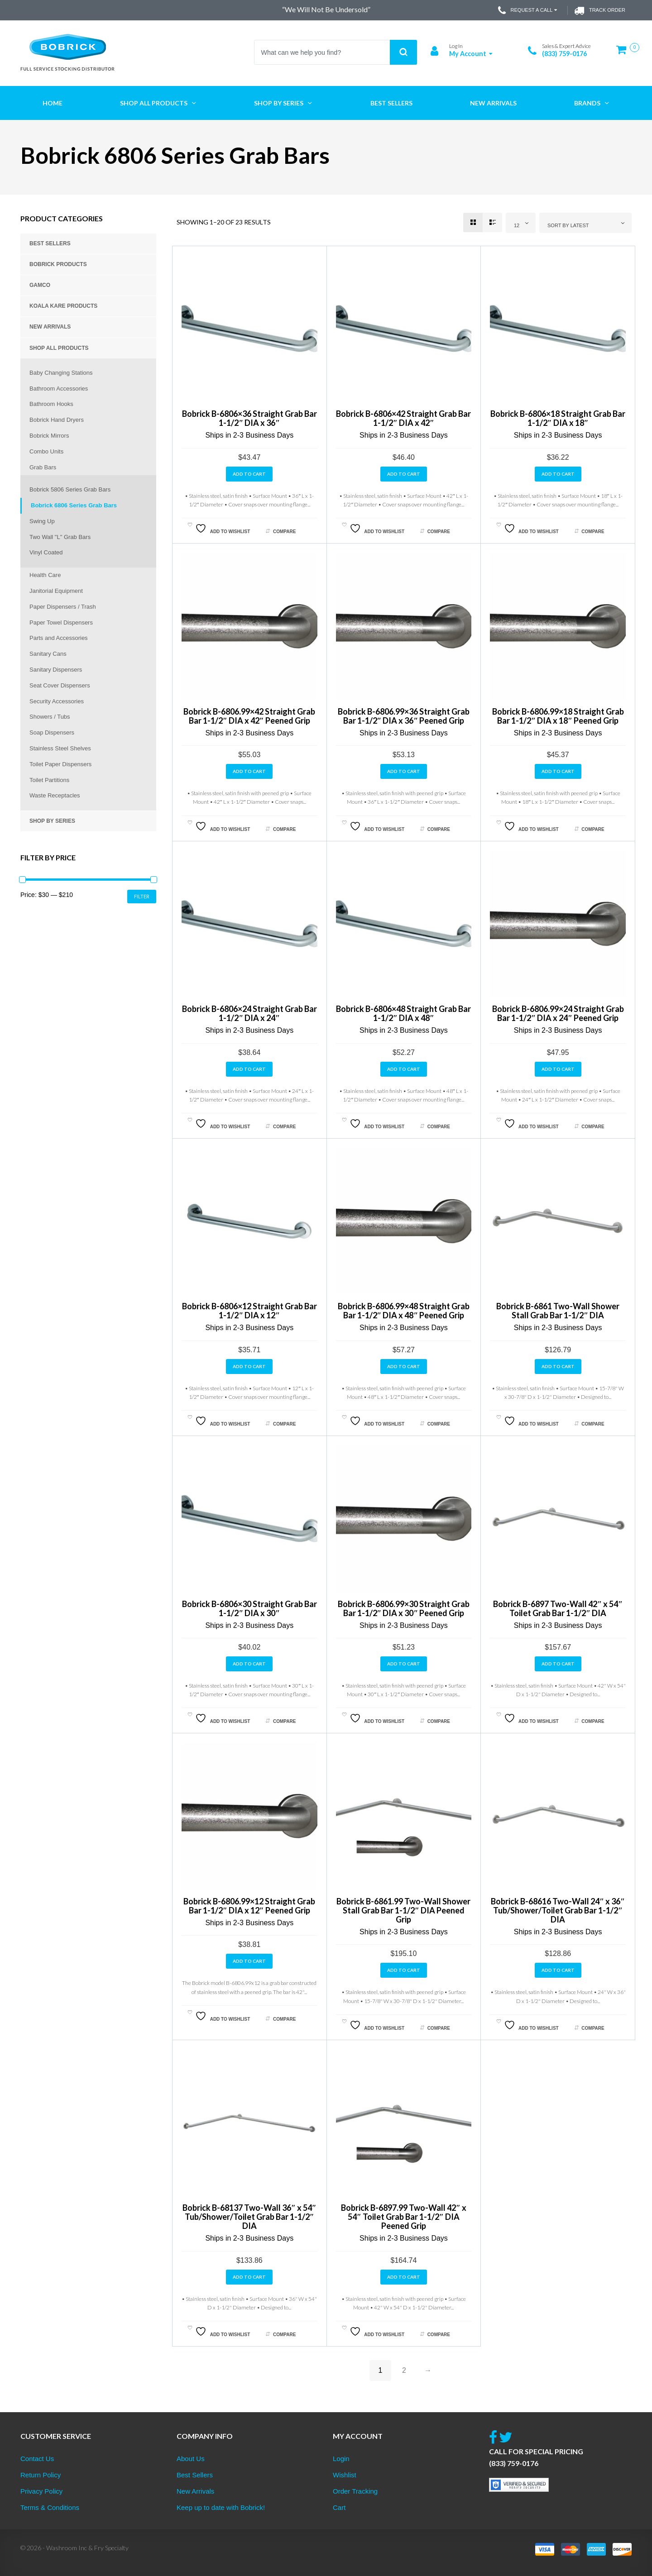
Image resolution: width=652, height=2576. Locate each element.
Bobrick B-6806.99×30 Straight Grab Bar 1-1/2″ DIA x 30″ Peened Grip (404, 1608)
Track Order (599, 10)
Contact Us (37, 2458)
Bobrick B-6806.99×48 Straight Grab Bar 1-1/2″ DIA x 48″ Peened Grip (404, 1310)
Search (403, 52)
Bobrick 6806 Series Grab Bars (74, 505)
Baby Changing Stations (60, 372)
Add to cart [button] (249, 474)
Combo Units (46, 451)
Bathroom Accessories (58, 388)
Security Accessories (56, 701)
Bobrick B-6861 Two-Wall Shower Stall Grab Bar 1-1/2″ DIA (557, 1310)
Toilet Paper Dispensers (60, 764)
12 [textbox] (516, 225)
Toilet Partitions (49, 780)
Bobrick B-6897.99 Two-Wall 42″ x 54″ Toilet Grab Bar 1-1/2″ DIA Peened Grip (403, 2217)
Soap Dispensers (51, 732)
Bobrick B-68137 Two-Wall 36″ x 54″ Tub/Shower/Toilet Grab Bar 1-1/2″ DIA (249, 2217)
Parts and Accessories (58, 637)
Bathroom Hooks (51, 404)
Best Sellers (50, 243)
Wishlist (344, 2475)
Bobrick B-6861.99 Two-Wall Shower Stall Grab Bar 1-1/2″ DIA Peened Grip (403, 1910)
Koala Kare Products (63, 306)
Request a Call (528, 10)
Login (341, 2458)
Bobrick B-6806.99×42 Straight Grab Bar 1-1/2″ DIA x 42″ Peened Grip (249, 715)
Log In (456, 46)
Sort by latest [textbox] (568, 225)
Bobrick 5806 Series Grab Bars (69, 489)
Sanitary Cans (48, 653)
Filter (141, 896)
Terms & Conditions (49, 2507)
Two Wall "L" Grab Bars (60, 537)
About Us (191, 2458)
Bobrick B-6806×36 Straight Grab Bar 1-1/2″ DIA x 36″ (249, 418)
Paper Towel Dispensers (61, 622)
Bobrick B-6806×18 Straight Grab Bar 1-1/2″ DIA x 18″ (557, 418)
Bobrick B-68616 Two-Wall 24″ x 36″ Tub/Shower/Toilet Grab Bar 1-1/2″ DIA (558, 1910)
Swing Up (42, 521)
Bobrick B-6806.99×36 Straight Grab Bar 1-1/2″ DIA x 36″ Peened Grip (404, 715)
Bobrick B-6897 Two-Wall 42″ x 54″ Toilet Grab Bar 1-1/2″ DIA (558, 1608)
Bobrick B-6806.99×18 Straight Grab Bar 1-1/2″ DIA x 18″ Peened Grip (558, 715)
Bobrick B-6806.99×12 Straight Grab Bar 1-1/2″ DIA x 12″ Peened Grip (249, 1905)
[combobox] (521, 223)
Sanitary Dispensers (55, 669)
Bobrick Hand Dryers (56, 419)
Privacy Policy (41, 2491)
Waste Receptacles (54, 795)
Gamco (39, 285)
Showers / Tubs (49, 716)
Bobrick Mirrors (49, 435)
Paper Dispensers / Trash (62, 606)
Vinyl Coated (45, 552)
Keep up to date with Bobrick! (221, 2507)
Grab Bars (42, 467)
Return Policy (40, 2475)
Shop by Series (52, 821)
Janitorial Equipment (56, 590)
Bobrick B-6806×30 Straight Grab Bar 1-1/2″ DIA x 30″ (249, 1608)
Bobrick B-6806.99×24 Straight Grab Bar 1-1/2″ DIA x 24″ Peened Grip (558, 1013)
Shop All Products (58, 348)
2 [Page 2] (404, 2370)
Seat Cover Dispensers (59, 685)
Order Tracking (355, 2491)
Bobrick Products (58, 264)
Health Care (45, 575)
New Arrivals (50, 327)
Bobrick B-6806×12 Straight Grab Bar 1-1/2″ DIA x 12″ (249, 1310)
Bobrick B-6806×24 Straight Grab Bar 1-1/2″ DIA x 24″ (249, 1013)
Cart (339, 2507)
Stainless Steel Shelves (60, 748)
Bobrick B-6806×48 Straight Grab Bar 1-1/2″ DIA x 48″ (403, 1013)
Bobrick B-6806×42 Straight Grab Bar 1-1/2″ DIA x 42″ (403, 418)
